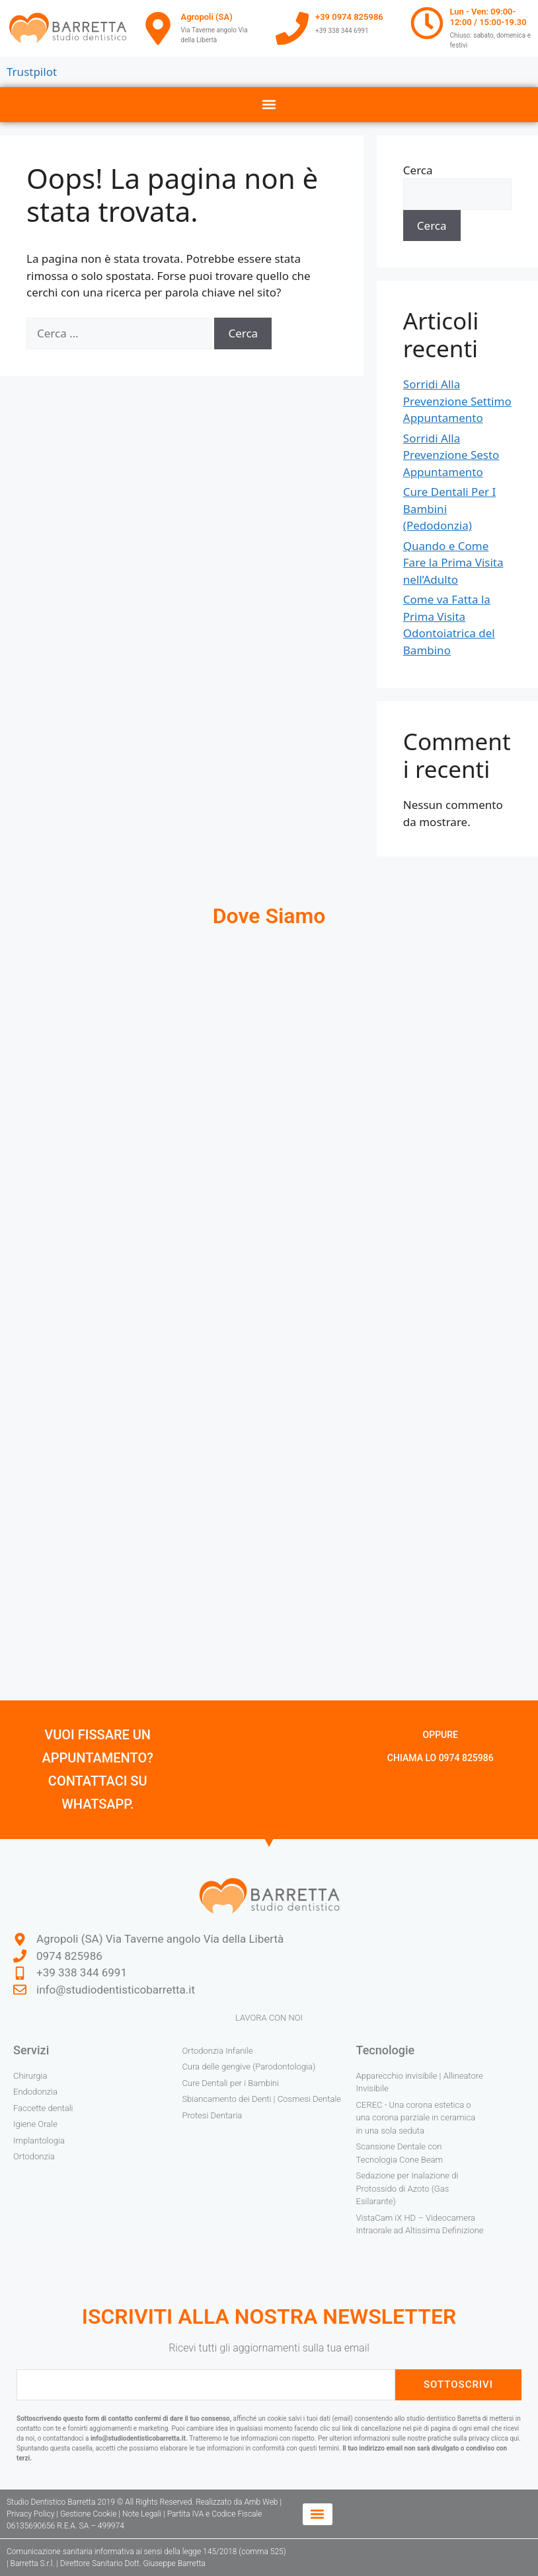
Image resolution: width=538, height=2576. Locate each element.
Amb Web (261, 2502)
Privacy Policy (30, 2514)
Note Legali (141, 2514)
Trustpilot (32, 71)
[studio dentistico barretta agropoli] (269, 1114)
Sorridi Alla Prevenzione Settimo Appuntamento (457, 400)
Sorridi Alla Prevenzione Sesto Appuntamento (451, 455)
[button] (269, 105)
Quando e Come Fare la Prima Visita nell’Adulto (453, 562)
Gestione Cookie (88, 2514)
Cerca (418, 170)
